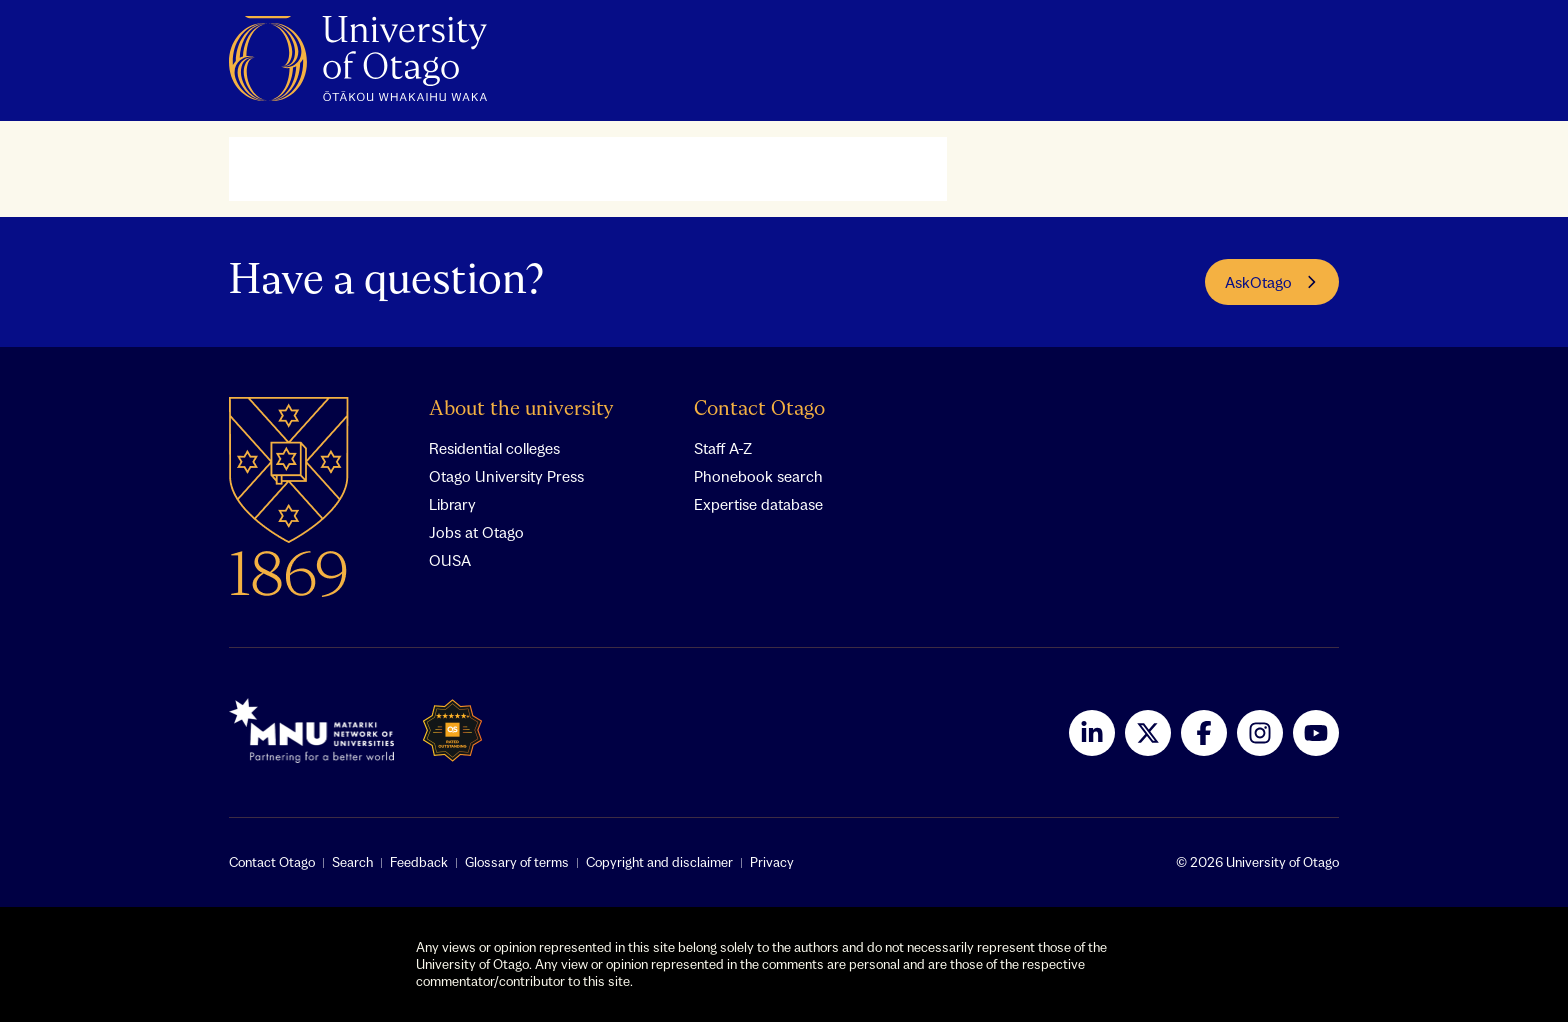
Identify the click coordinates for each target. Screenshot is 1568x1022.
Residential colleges (494, 448)
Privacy (772, 862)
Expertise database (758, 504)
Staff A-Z (723, 448)
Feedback (419, 862)
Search (352, 862)
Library (452, 504)
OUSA (450, 560)
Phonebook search (758, 476)
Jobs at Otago (476, 532)
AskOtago (1272, 282)
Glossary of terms (517, 862)
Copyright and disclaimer (659, 862)
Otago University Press (506, 476)
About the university (521, 409)
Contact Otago (759, 409)
